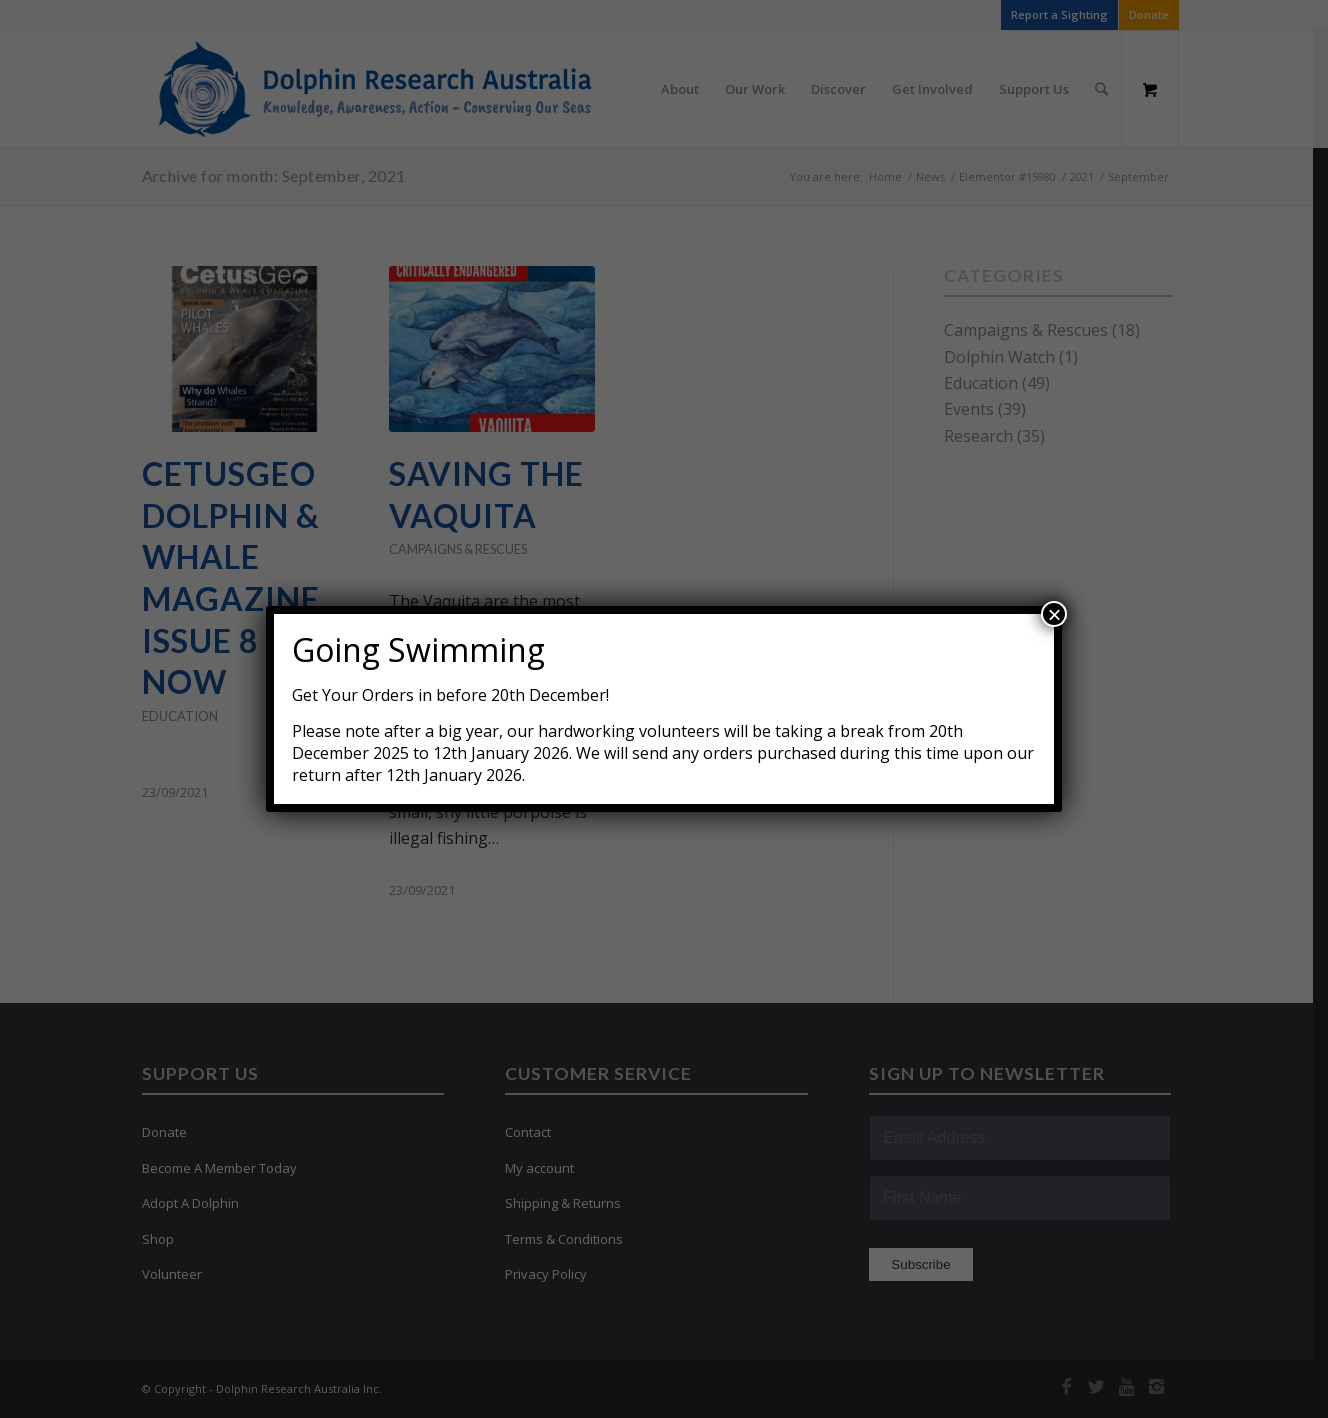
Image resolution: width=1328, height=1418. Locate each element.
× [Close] (1054, 614)
